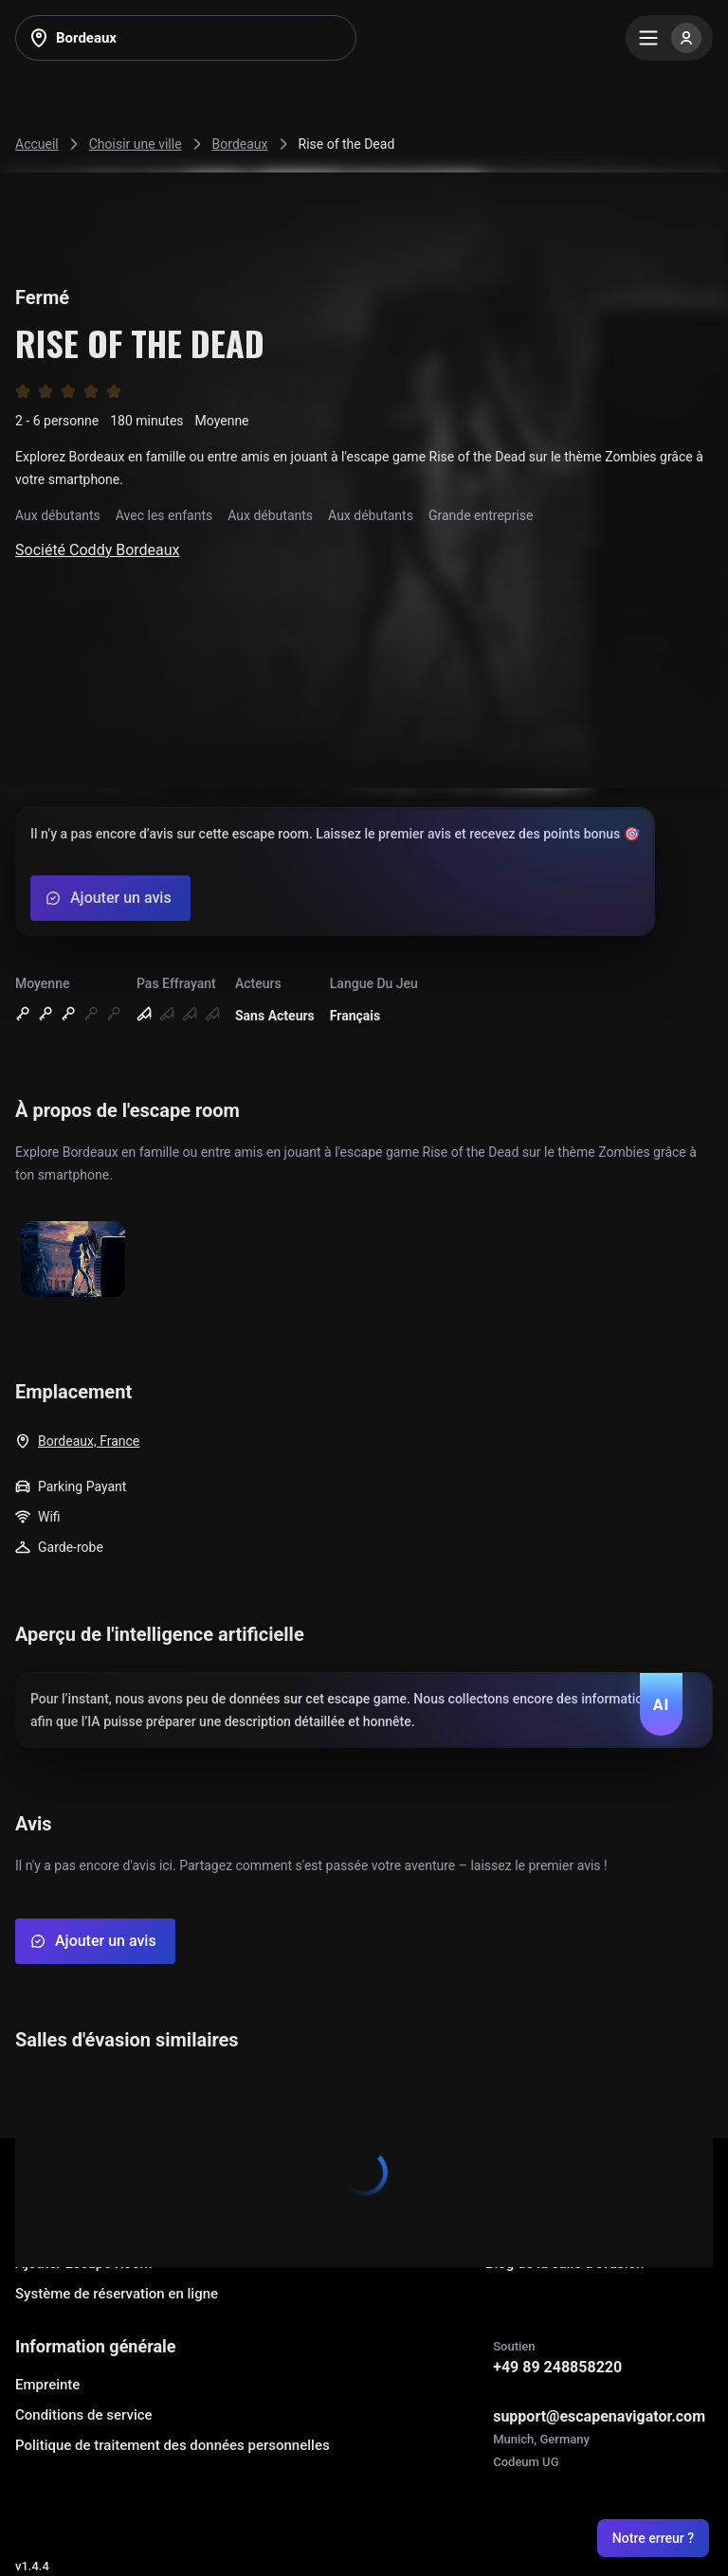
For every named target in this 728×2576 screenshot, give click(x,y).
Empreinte (47, 2384)
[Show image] (73, 1260)
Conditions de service (84, 2414)
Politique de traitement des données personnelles (172, 2445)
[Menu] (669, 38)
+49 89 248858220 (557, 2367)
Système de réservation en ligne (116, 2293)
